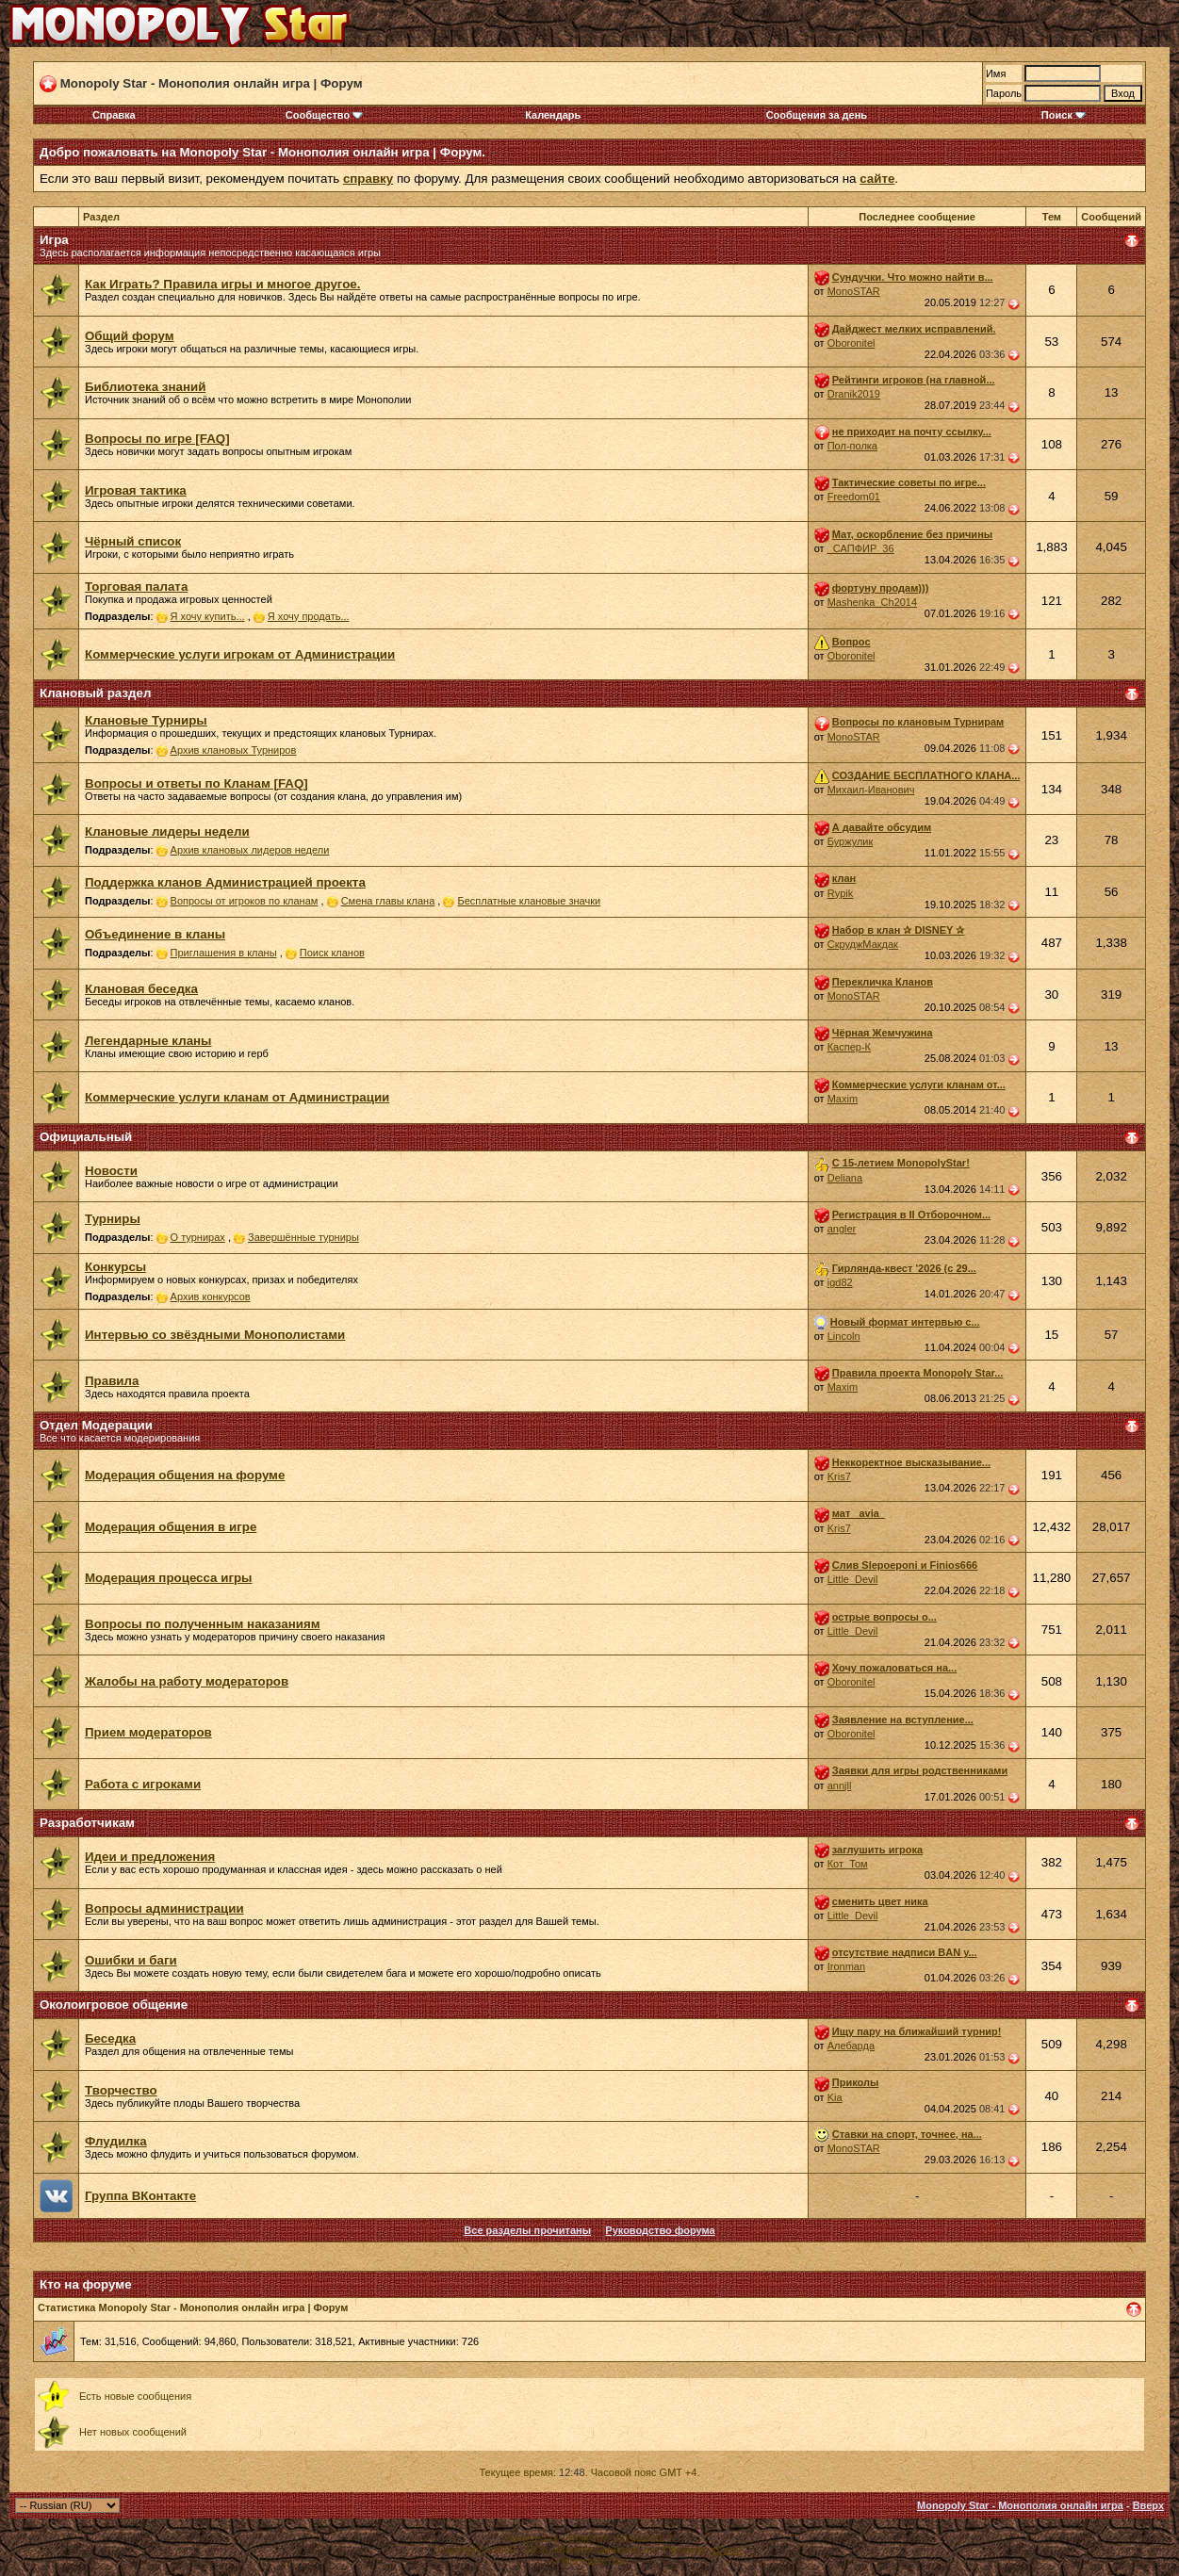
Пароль (1004, 93)
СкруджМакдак (862, 944)
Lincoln (843, 1336)
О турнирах (198, 1237)
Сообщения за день (816, 115)
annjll (839, 1785)
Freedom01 (853, 496)
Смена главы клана (388, 900)
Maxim (842, 1098)
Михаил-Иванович (871, 789)
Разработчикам (87, 1823)
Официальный (86, 1137)
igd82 (840, 1282)
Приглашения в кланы (224, 952)
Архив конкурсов (211, 1296)
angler (842, 1228)
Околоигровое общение (114, 2004)
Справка (114, 115)
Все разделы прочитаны (527, 2230)
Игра (54, 240)
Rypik (840, 893)
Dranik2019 (853, 393)
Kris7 (839, 1476)
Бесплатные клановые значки (529, 900)
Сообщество (324, 115)
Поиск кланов (332, 952)
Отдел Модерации (96, 1425)
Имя (996, 73)
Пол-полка (852, 445)
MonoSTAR (853, 291)
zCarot (726, 2549)
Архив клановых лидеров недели (250, 850)
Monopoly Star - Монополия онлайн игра (1020, 2505)
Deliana (844, 1177)
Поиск (1063, 115)
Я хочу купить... (208, 616)
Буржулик (850, 841)
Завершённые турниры (303, 1237)
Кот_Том (847, 1863)
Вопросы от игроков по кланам (245, 900)
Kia (835, 2097)
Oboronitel (851, 343)
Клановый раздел (95, 693)
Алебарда (851, 2045)
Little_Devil (852, 1579)
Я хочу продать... (309, 616)
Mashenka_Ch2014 (872, 602)
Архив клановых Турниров (234, 750)
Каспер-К (849, 1046)
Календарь (553, 115)
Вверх (1148, 2505)
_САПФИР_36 (860, 548)
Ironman (846, 1966)
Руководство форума (659, 2230)
